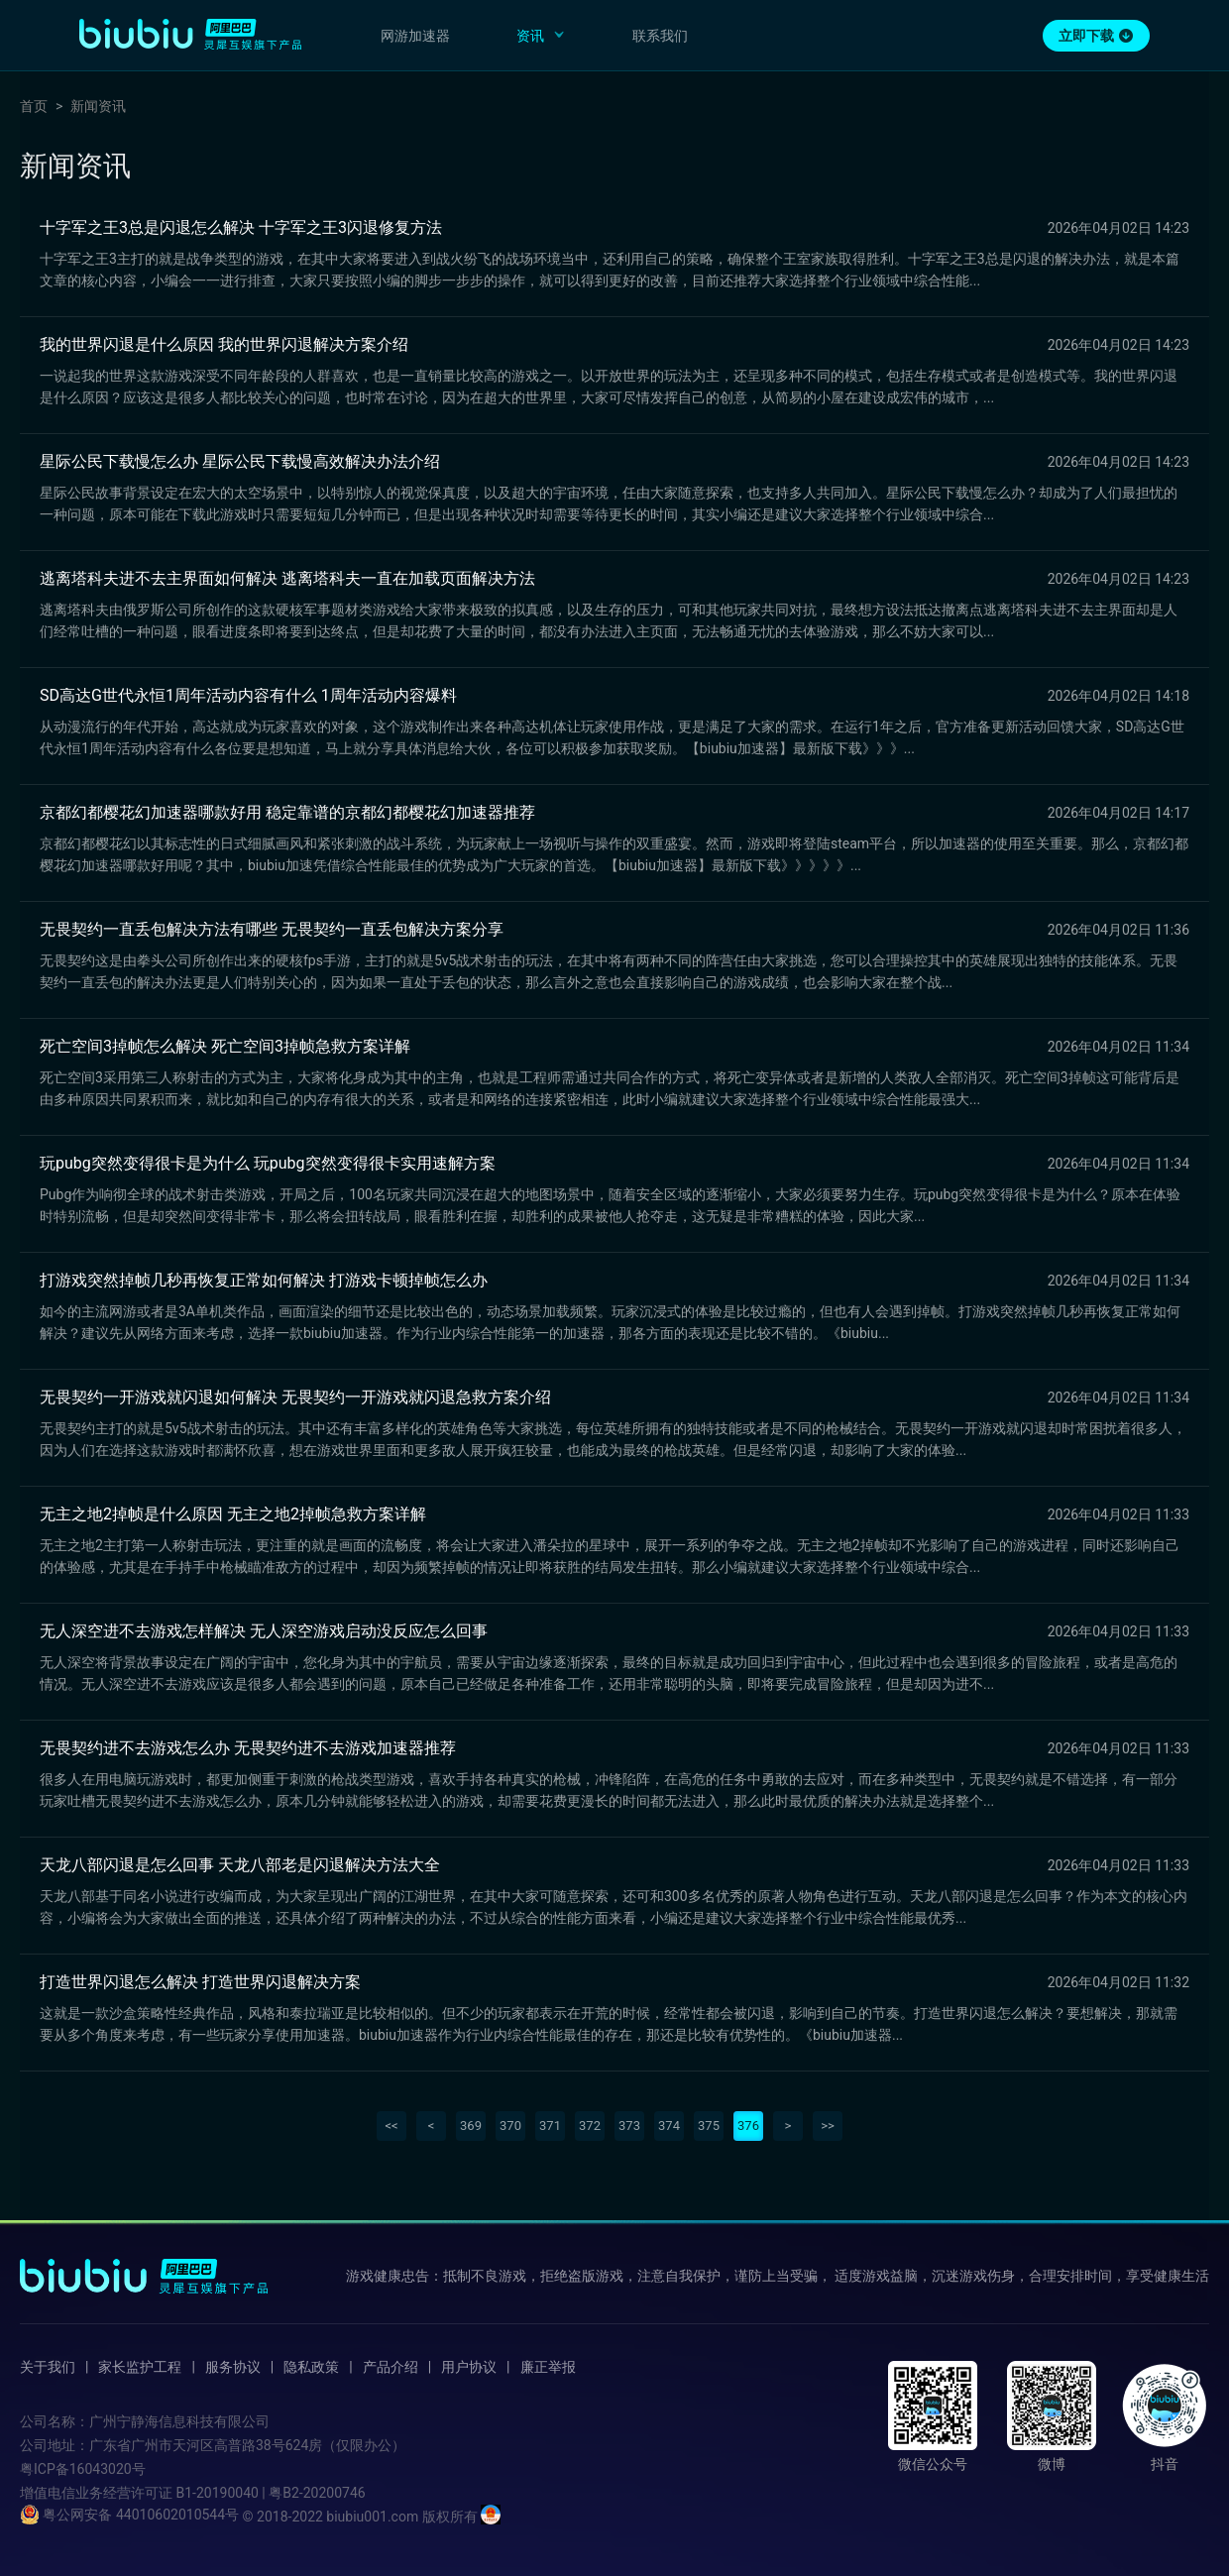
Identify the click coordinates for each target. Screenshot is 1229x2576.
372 (590, 2125)
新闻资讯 (98, 106)
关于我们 (47, 2367)
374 (669, 2125)
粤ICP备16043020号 (83, 2469)
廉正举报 (548, 2367)
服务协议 (233, 2367)
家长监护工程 (139, 2367)
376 (748, 2125)
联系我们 (660, 36)
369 (471, 2125)
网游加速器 (415, 36)
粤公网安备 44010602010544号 (129, 2514)
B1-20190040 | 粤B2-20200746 (270, 2493)
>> (828, 2125)
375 (709, 2125)
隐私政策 (311, 2367)
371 (550, 2125)
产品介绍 (390, 2367)
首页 (34, 106)
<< (391, 2125)
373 (629, 2125)
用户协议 (469, 2367)
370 (510, 2125)
